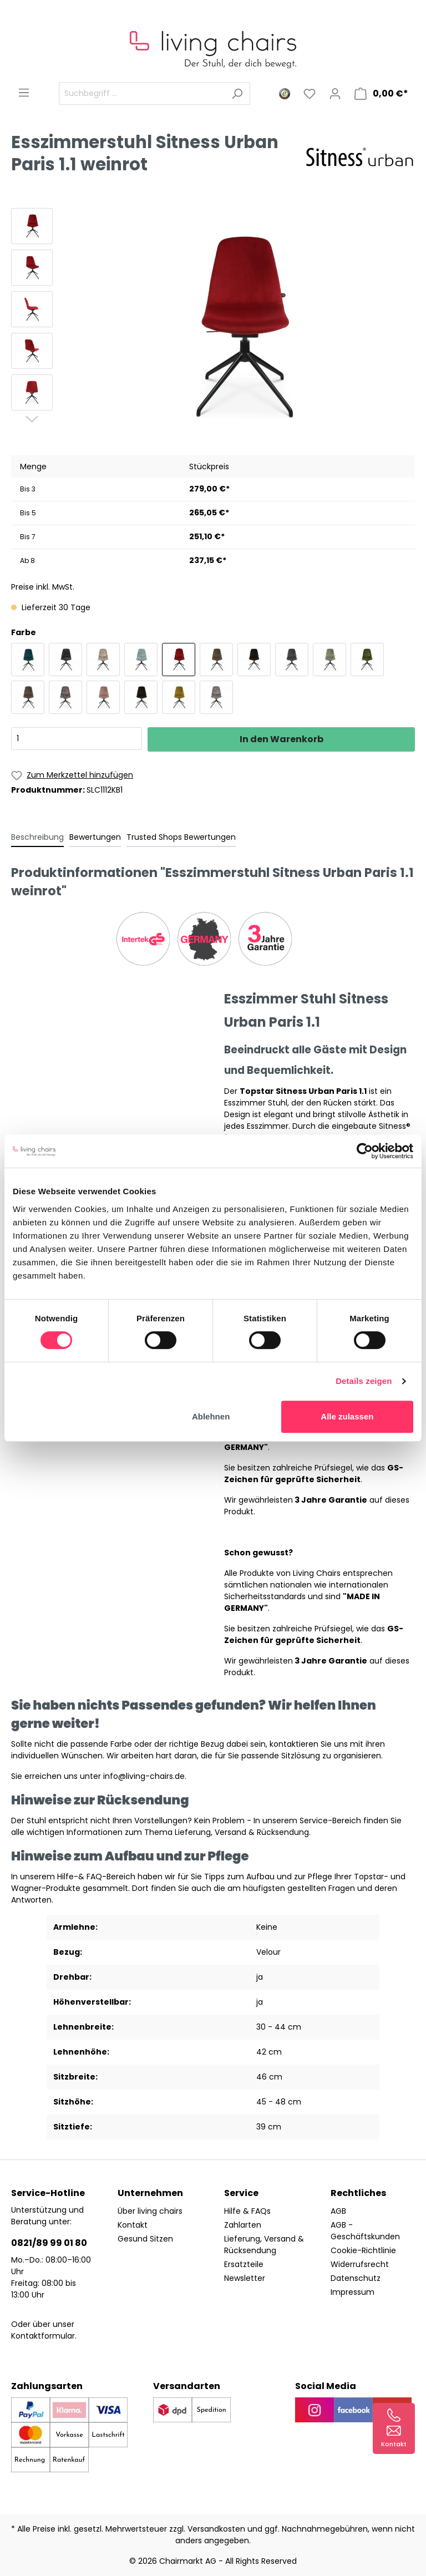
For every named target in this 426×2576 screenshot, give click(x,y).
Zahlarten (242, 2224)
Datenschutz (356, 2278)
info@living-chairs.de (144, 1776)
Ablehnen (211, 1416)
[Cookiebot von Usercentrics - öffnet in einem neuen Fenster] (364, 1151)
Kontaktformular (43, 2335)
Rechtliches (358, 2193)
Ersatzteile (243, 2264)
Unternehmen (150, 2193)
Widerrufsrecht (360, 2264)
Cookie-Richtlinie (363, 2250)
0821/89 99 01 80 (49, 2243)
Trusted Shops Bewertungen (181, 837)
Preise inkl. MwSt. (42, 586)
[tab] (37, 837)
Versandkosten (216, 2528)
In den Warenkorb (281, 739)
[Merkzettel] (309, 93)
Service (241, 2193)
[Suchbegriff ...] (142, 93)
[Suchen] (237, 93)
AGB (338, 2211)
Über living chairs (150, 2211)
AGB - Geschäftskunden (365, 2230)
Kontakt (133, 2224)
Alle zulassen (347, 1416)
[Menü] (24, 92)
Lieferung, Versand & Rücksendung (264, 2244)
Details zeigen (364, 1381)
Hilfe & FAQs (247, 2211)
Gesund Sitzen (145, 2238)
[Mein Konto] (335, 93)
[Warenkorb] (381, 93)
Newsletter (244, 2278)
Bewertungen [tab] (95, 837)
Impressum (352, 2292)
